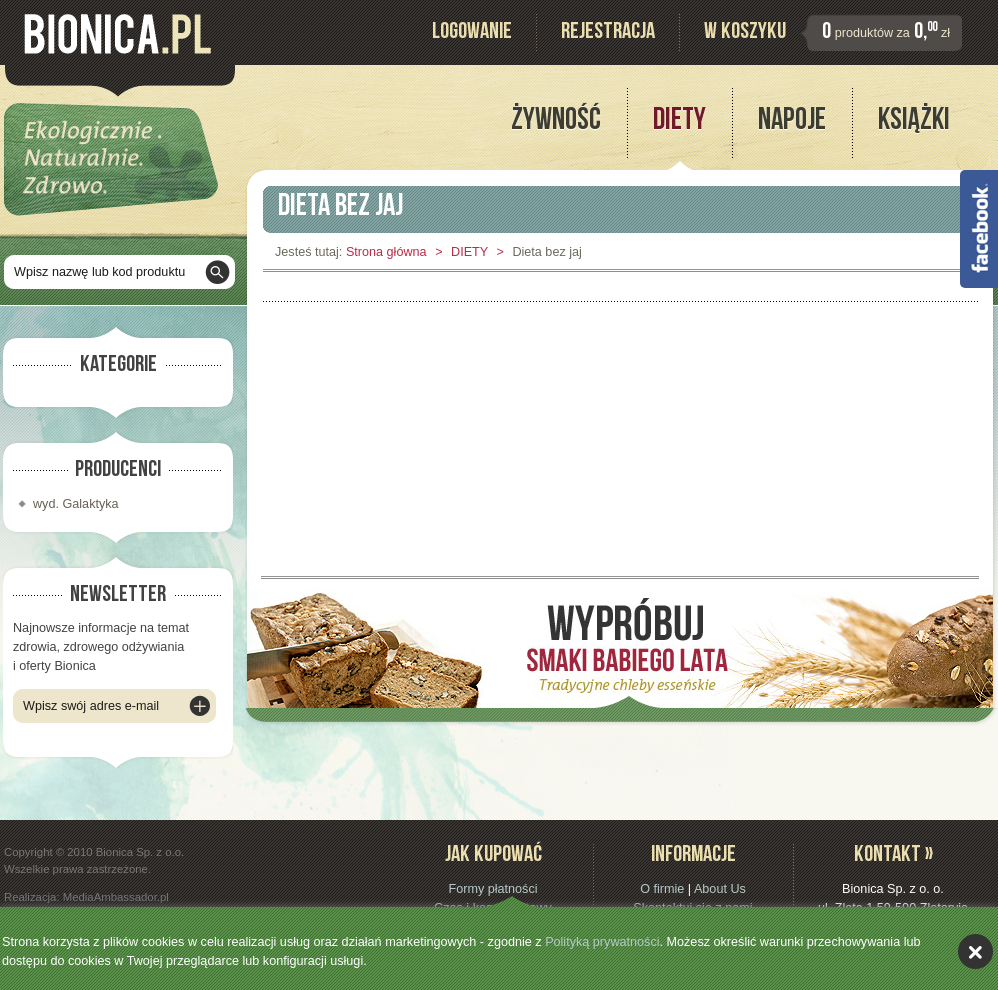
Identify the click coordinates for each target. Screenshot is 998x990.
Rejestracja (608, 33)
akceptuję (975, 951)
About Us (720, 889)
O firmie (662, 889)
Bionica (117, 34)
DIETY (469, 252)
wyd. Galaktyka (76, 504)
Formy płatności (492, 889)
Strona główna (386, 252)
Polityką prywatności (602, 942)
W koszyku (745, 33)
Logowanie (472, 33)
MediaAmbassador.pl (116, 897)
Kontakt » (893, 856)
